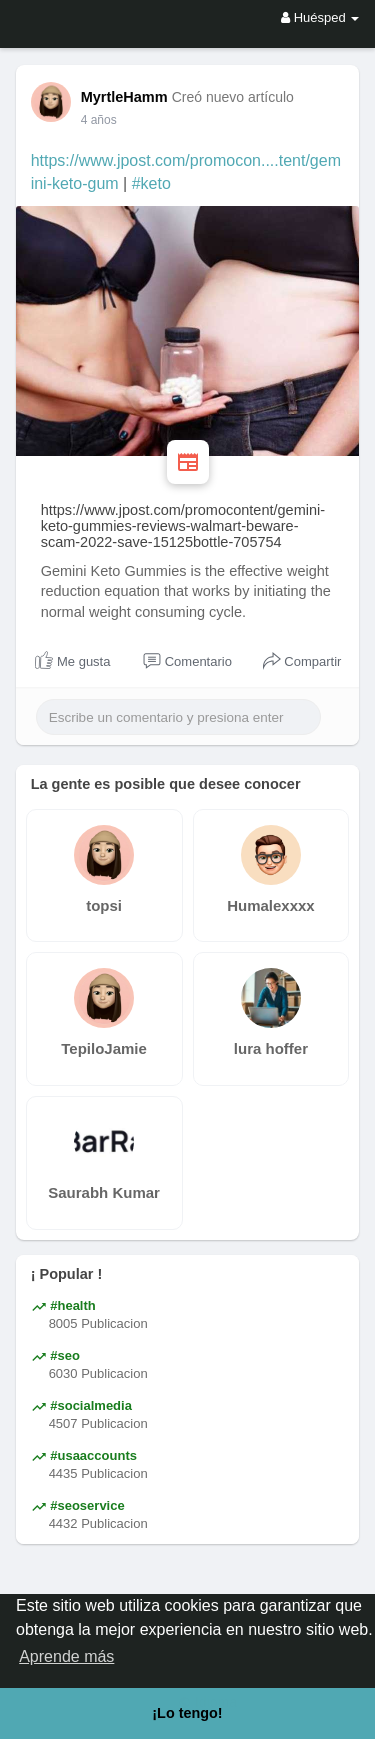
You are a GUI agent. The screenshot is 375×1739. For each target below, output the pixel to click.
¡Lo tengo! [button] (187, 1713)
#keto (151, 183)
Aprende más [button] (66, 1656)
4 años (99, 120)
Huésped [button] (320, 17)
